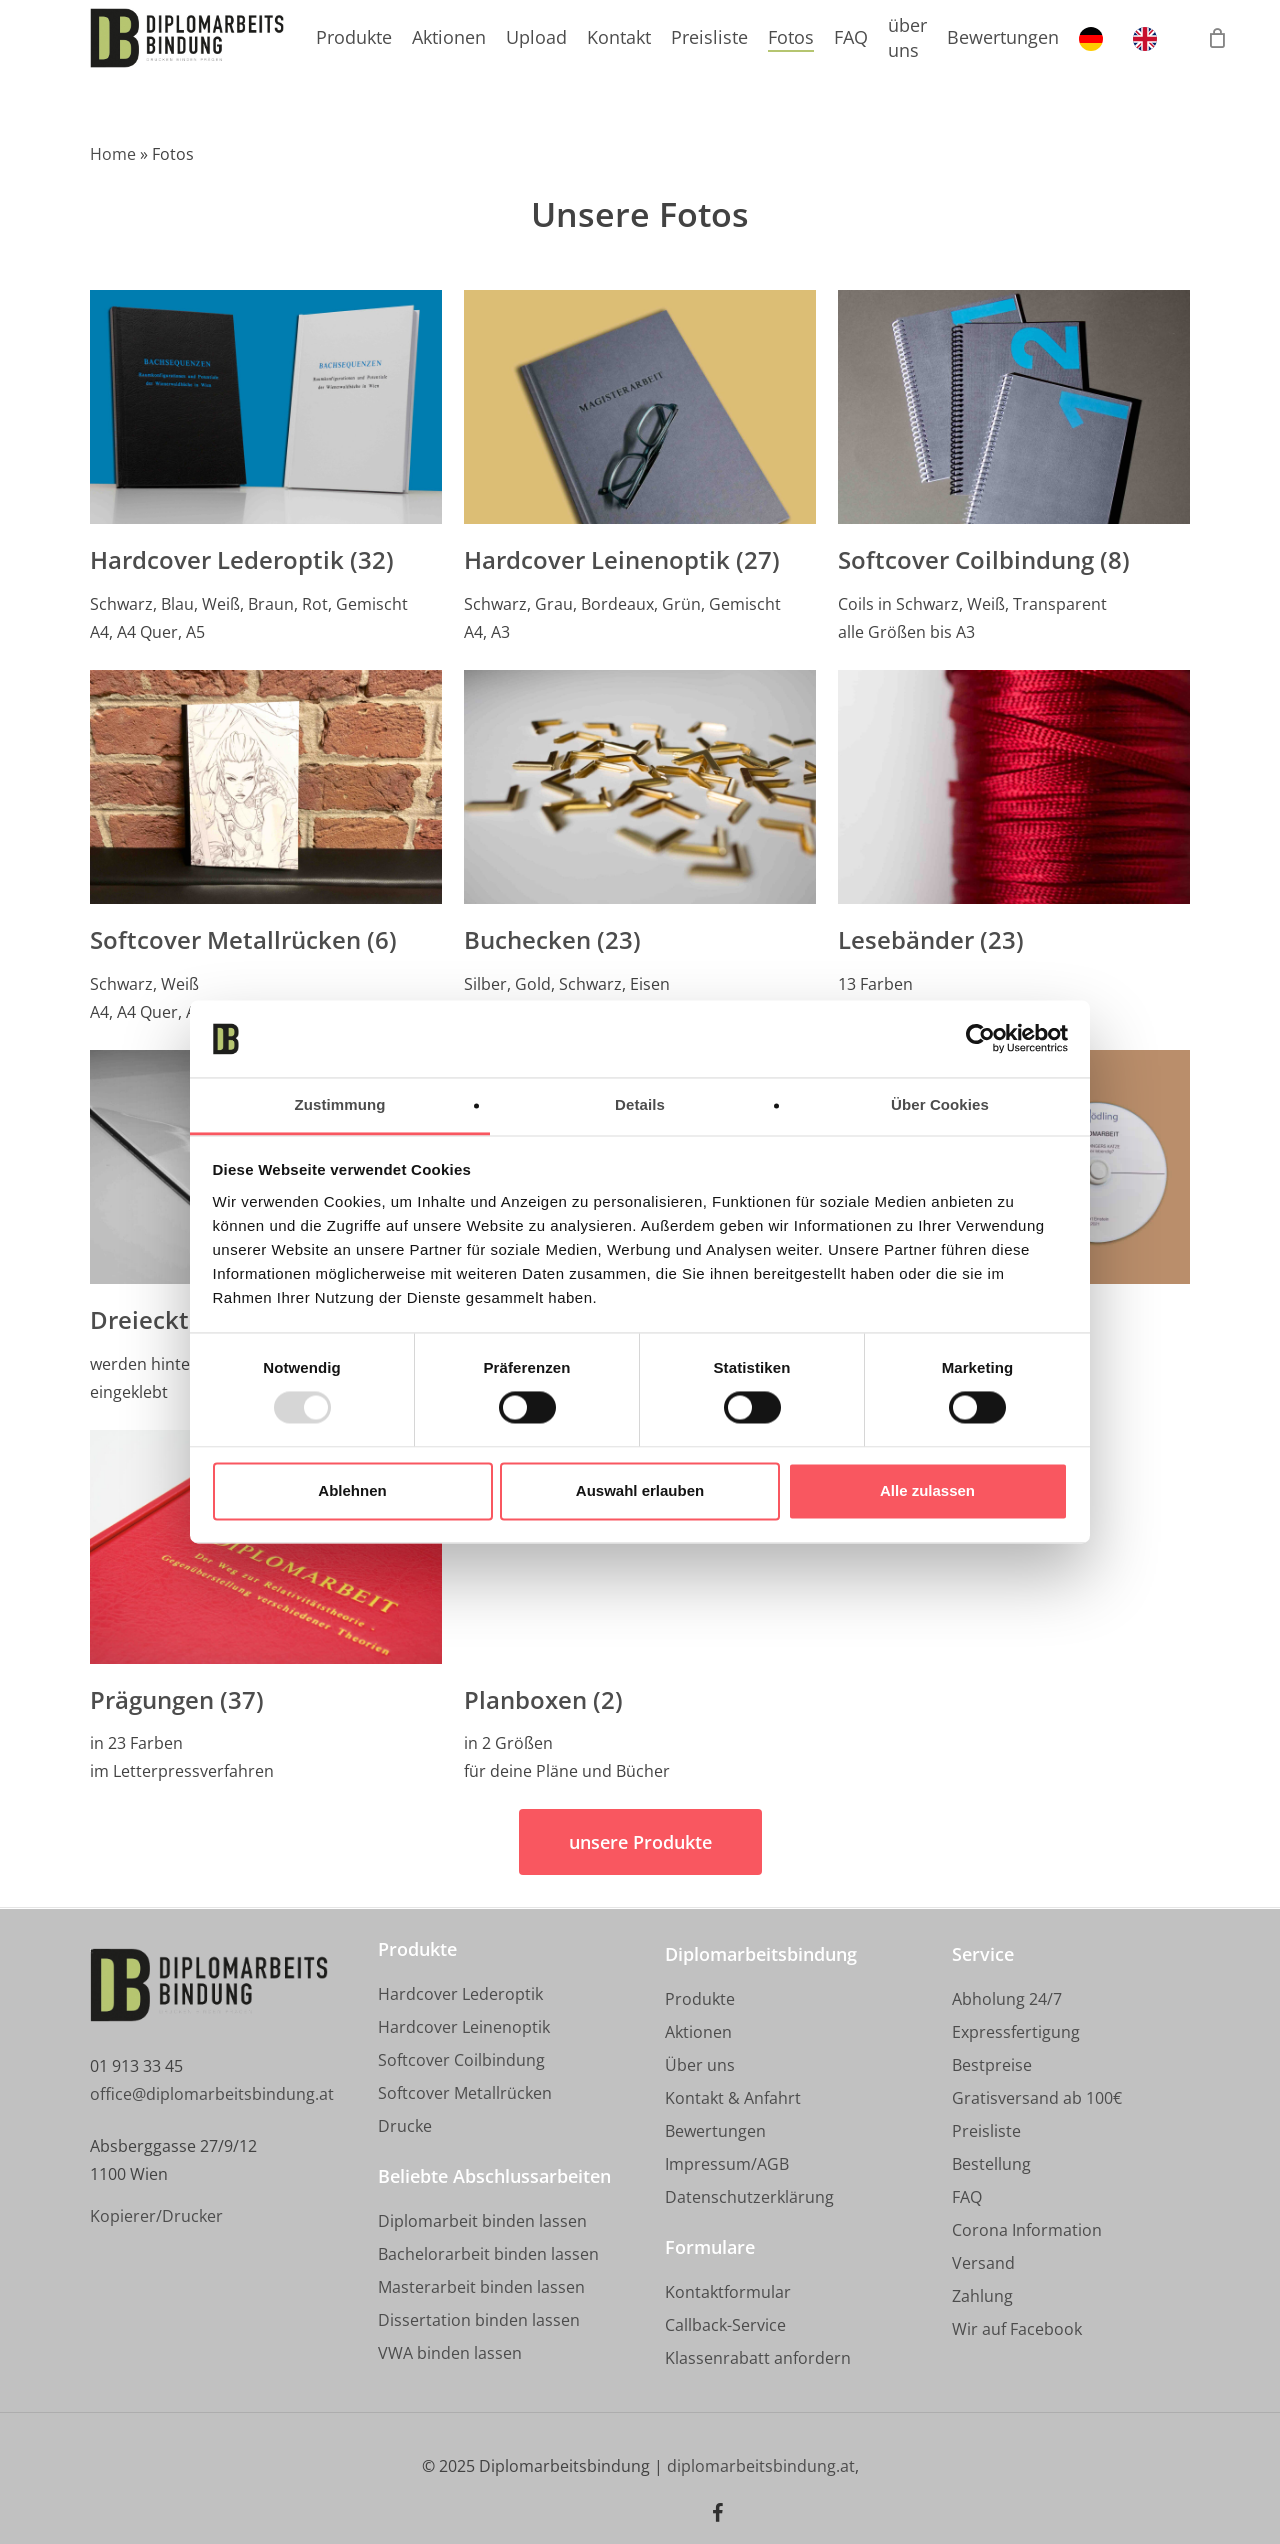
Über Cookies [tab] (940, 1104)
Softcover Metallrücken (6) (243, 940)
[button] (640, 1842)
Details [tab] (640, 1104)
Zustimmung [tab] (340, 1104)
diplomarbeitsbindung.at (761, 2466)
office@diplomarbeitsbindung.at (212, 2094)
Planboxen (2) (543, 1700)
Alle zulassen (927, 1490)
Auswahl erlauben (640, 1490)
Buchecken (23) (552, 940)
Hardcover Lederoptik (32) (242, 560)
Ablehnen (352, 1490)
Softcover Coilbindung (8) (984, 560)
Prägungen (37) (177, 1700)
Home (113, 154)
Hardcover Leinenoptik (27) (622, 560)
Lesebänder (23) (931, 940)
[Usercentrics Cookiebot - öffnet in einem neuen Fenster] (980, 1039)
